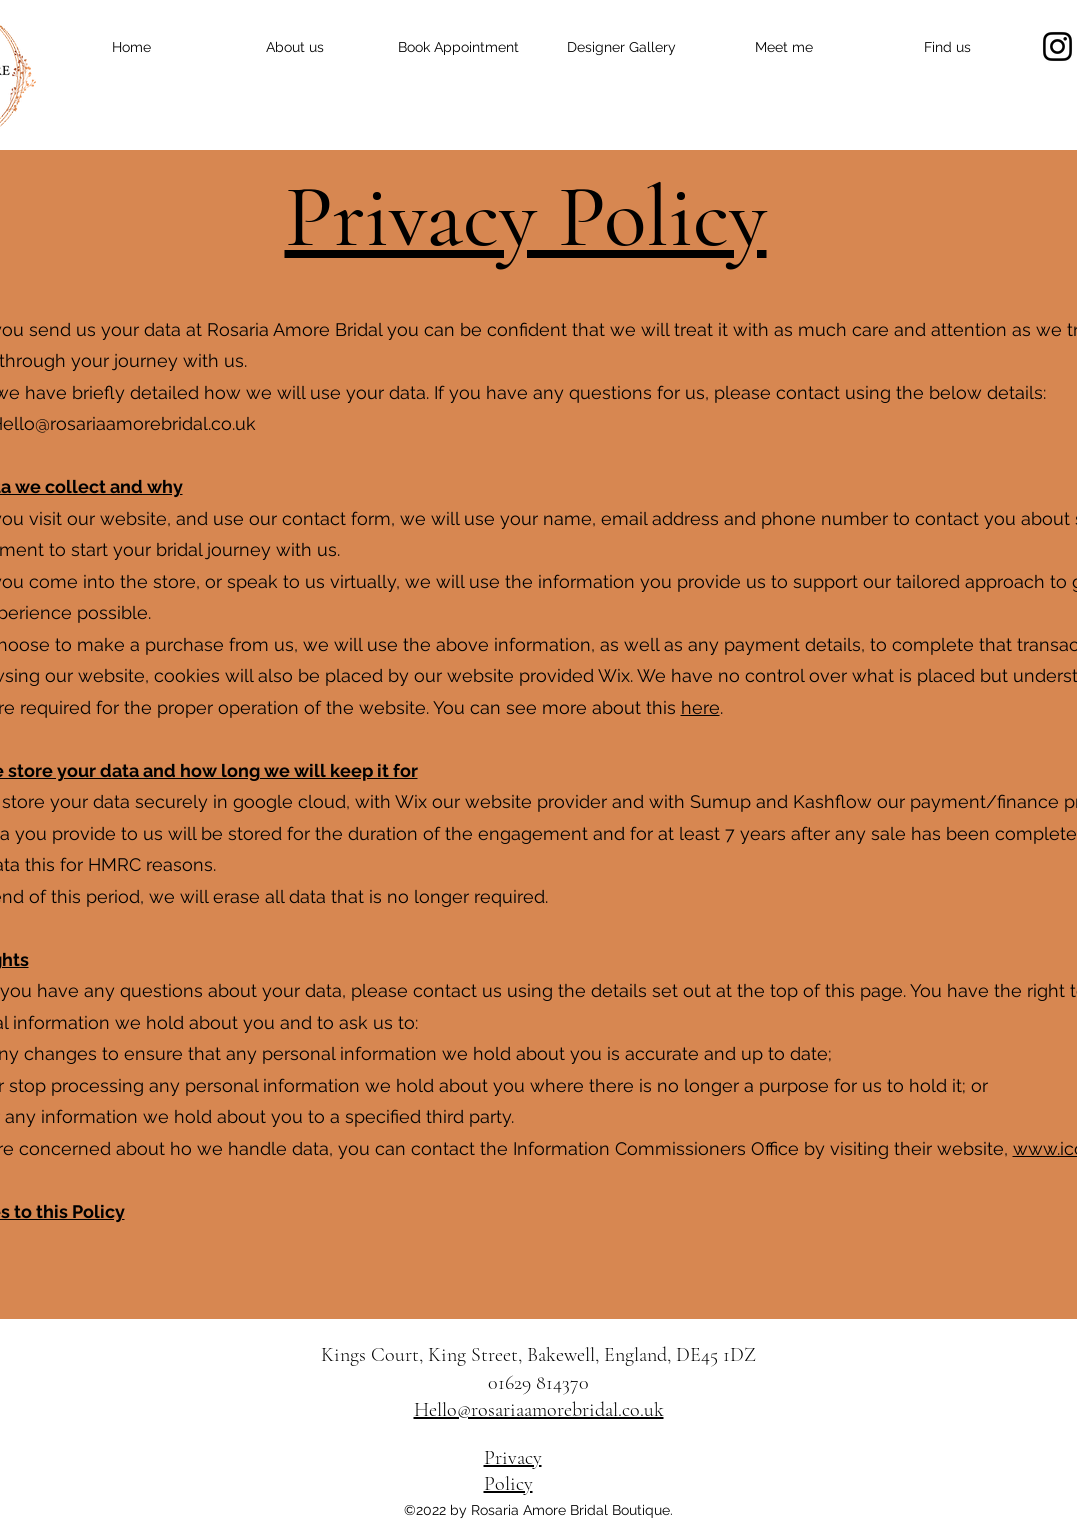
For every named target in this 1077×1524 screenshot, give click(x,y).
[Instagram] (1057, 46)
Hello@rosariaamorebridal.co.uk (539, 1410)
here (700, 707)
